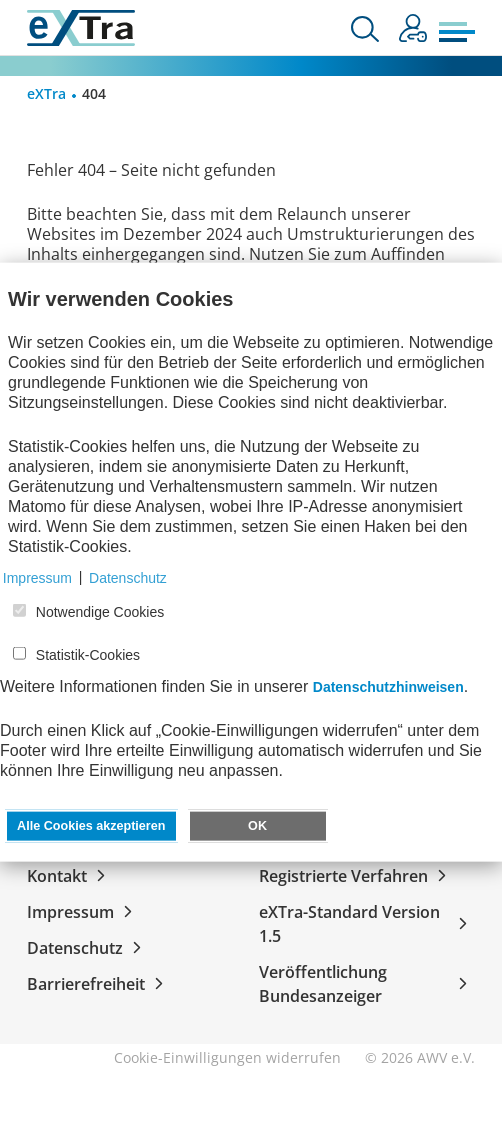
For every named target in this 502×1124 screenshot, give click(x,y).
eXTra (46, 93)
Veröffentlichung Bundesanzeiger (367, 984)
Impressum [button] (37, 577)
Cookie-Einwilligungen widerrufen (227, 1057)
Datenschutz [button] (128, 577)
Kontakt (70, 876)
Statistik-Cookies (88, 655)
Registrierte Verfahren (356, 876)
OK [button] (257, 825)
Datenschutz (88, 948)
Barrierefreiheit (99, 984)
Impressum (83, 912)
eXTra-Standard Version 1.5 (367, 924)
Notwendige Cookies (100, 612)
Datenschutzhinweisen (388, 686)
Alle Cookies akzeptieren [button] (91, 825)
